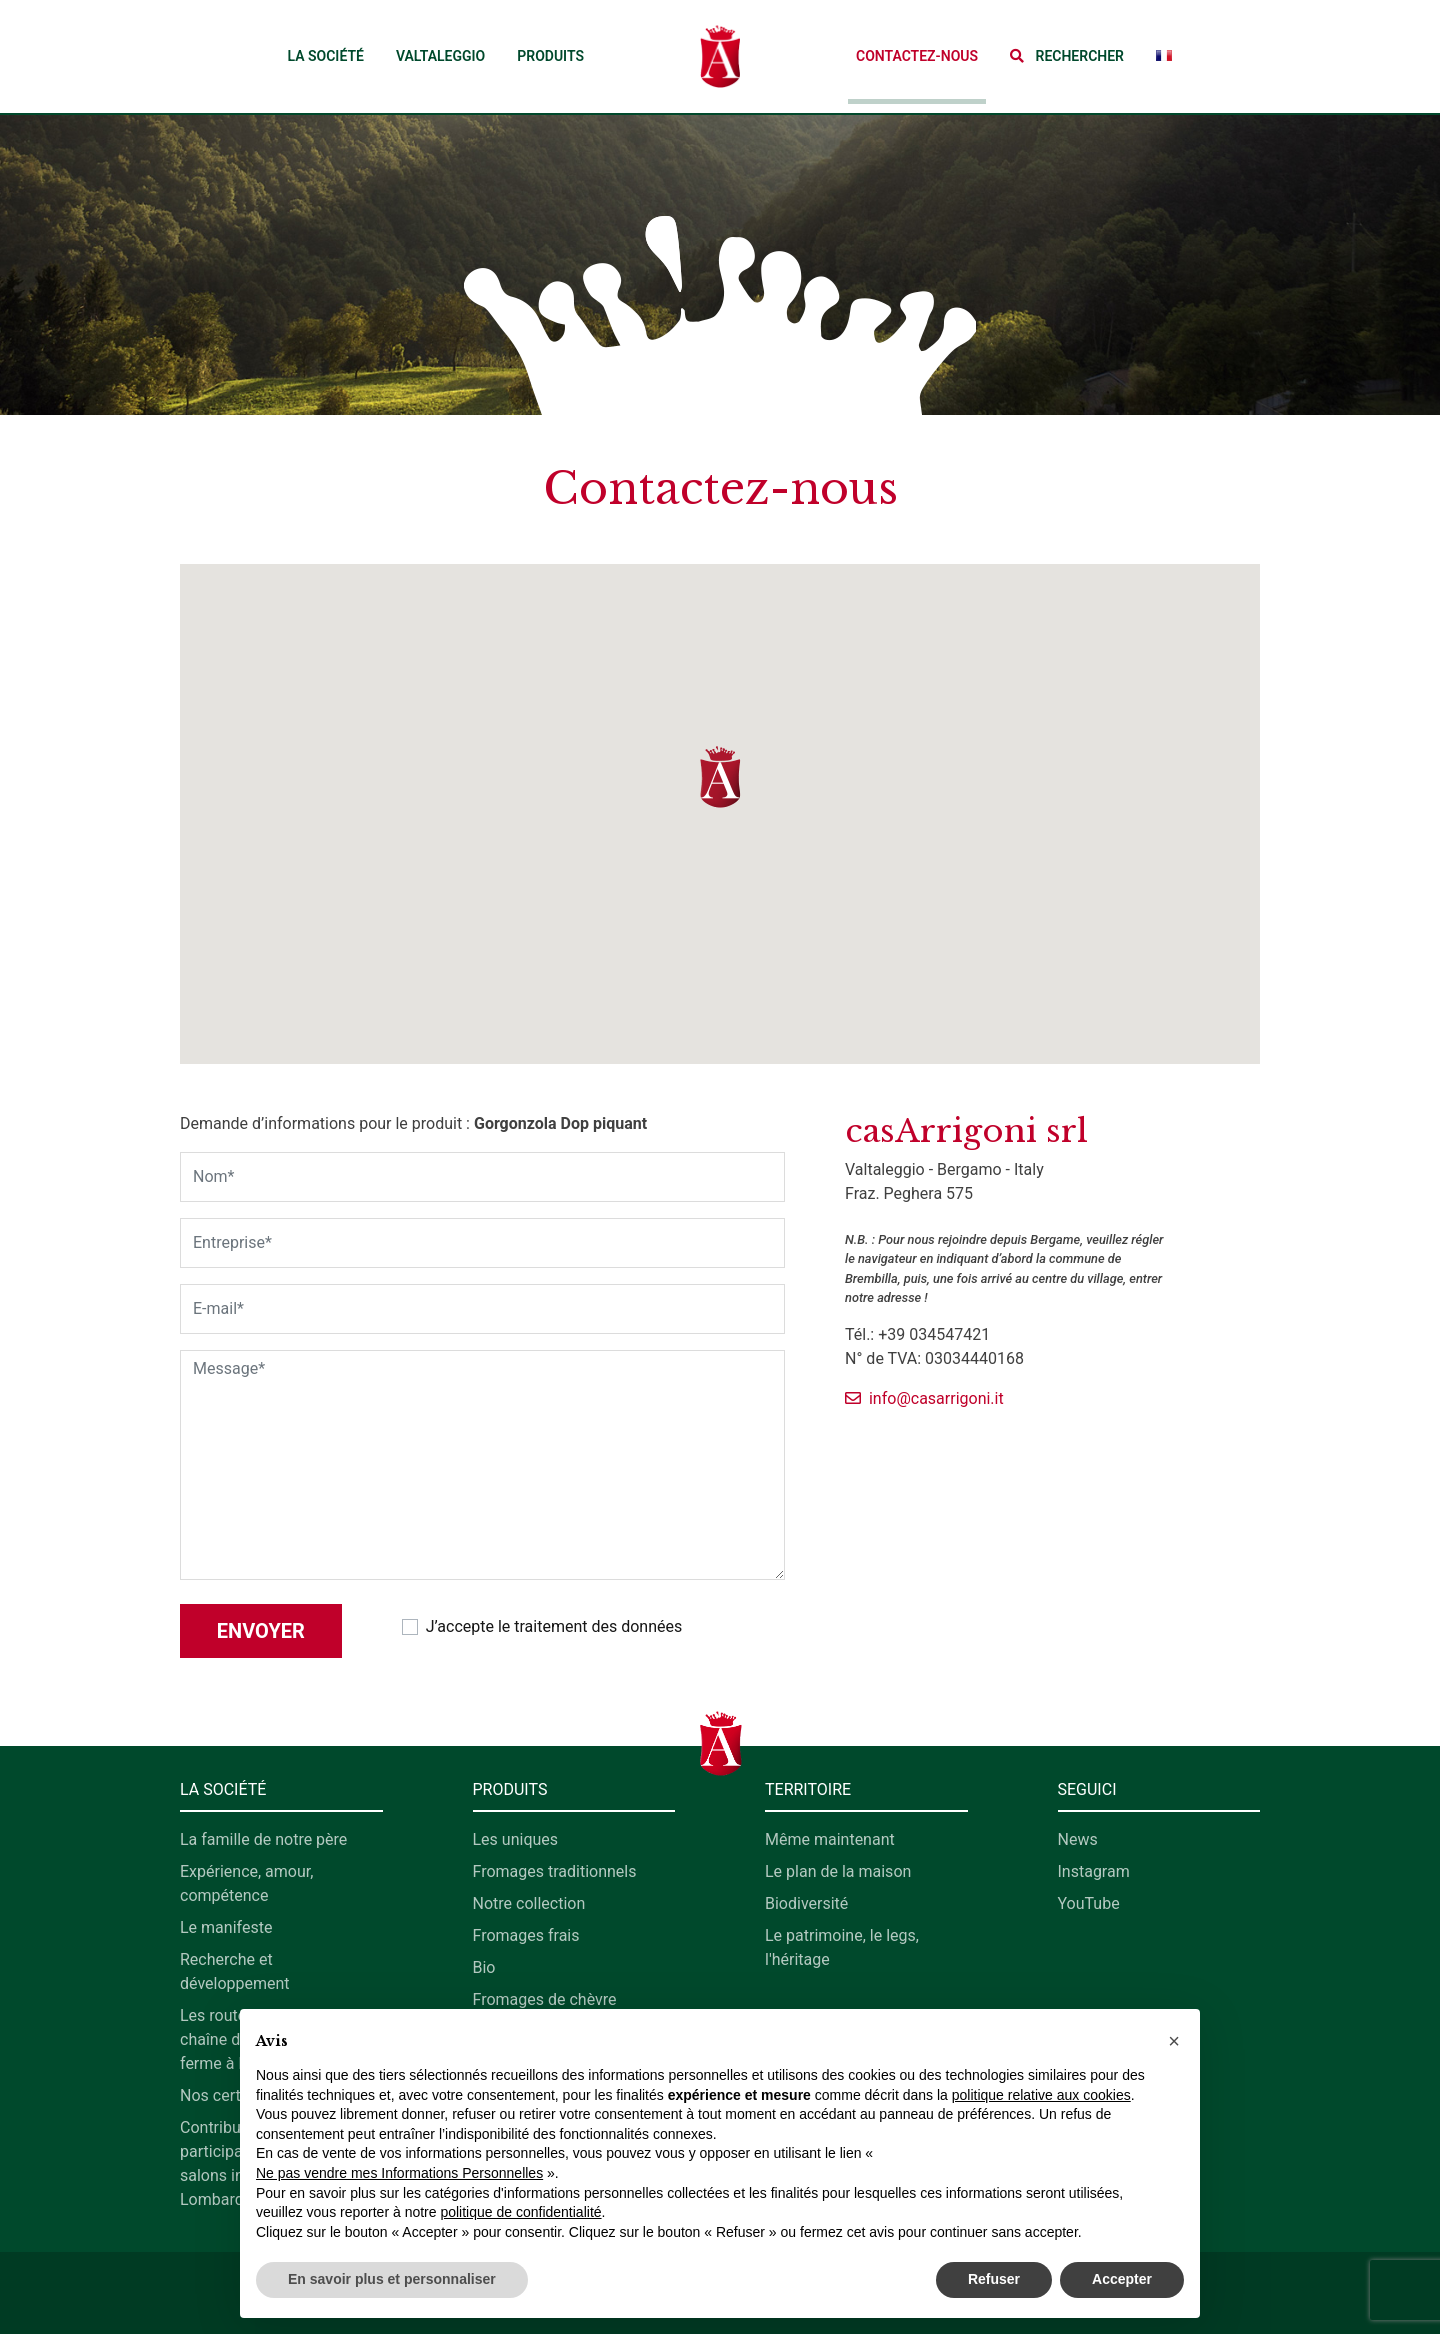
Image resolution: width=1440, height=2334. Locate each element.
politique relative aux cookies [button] (1041, 2095)
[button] (1067, 56)
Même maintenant (830, 1839)
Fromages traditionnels (555, 1871)
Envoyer (261, 1631)
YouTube (1089, 1903)
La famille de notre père (263, 1839)
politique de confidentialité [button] (520, 2212)
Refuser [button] (994, 2279)
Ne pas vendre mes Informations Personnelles (399, 2173)
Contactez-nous (917, 56)
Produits (550, 56)
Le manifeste (226, 1927)
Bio (484, 1967)
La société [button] (325, 56)
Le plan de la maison (838, 1871)
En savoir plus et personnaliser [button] (392, 2279)
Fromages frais (526, 1935)
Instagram (1094, 1871)
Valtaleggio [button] (440, 56)
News (1078, 1839)
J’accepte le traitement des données (554, 1626)
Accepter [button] (1122, 2279)
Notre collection (529, 1903)
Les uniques (516, 1839)
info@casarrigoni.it (924, 1398)
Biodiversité (806, 1903)
